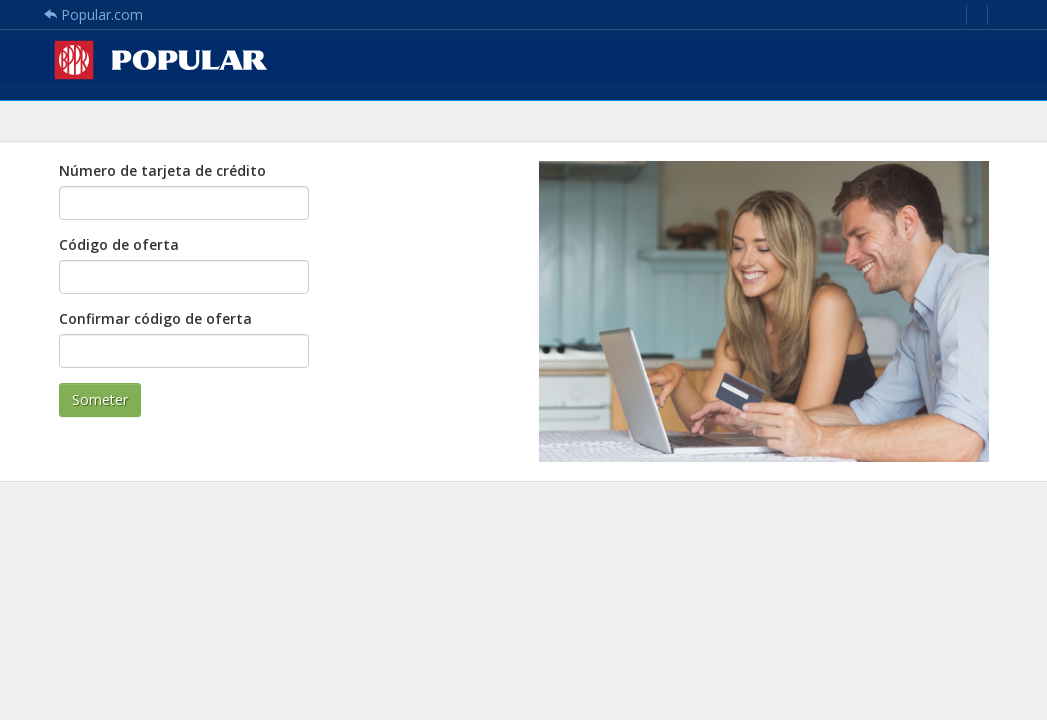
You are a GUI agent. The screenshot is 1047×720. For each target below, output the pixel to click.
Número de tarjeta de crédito (162, 170)
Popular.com (93, 14)
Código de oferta (119, 244)
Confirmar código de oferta (155, 318)
